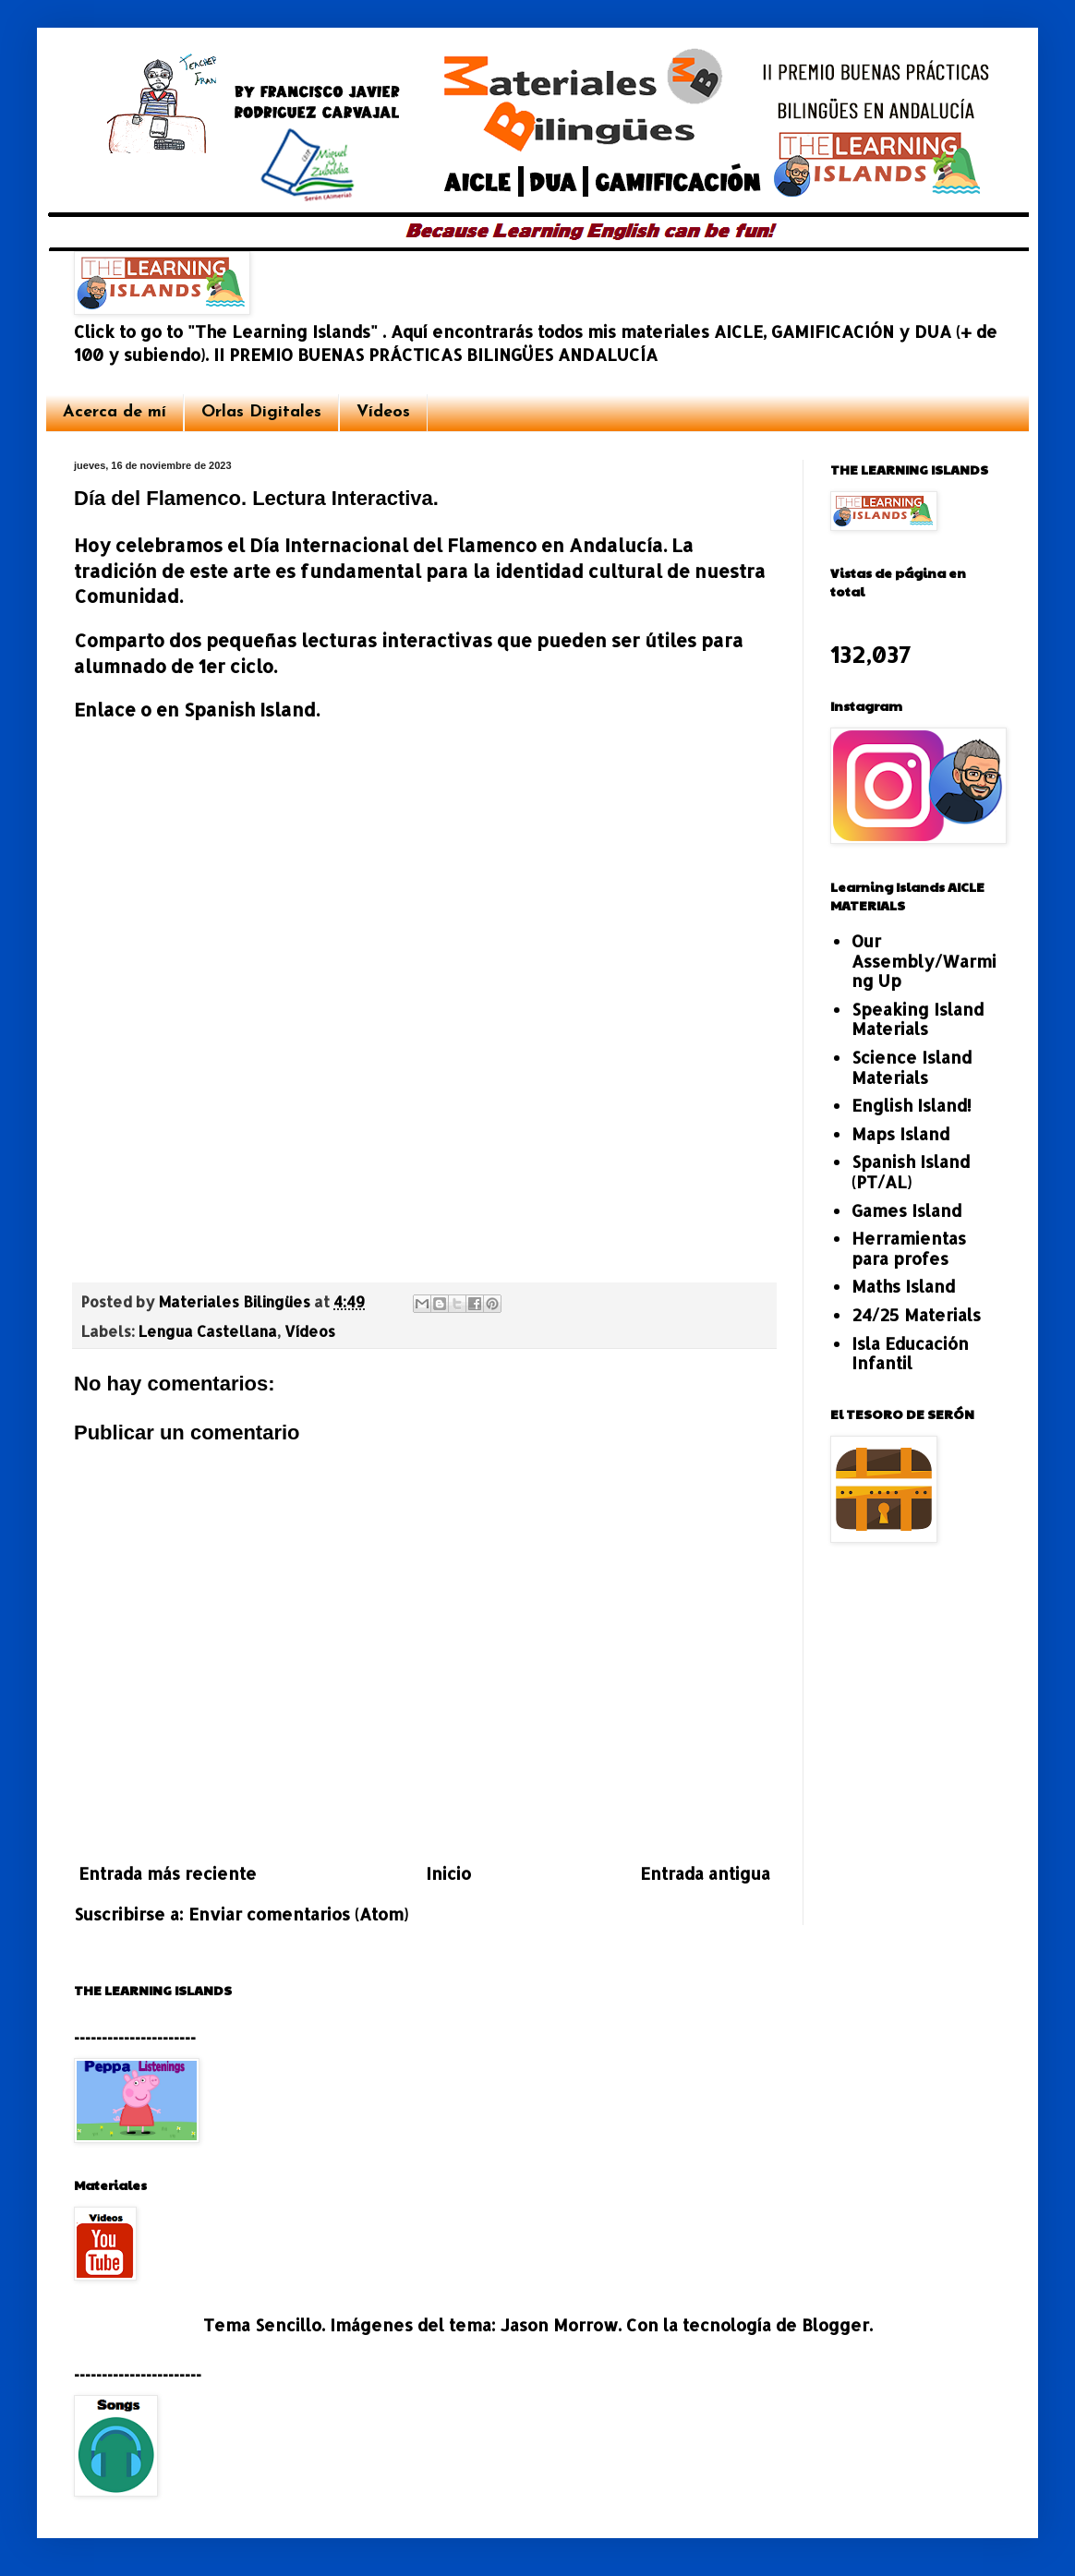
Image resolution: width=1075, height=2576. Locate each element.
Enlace (107, 709)
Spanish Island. (252, 709)
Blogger (835, 2324)
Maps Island (900, 1133)
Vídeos (383, 412)
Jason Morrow (559, 2324)
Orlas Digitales (261, 412)
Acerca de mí (114, 412)
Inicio (448, 1873)
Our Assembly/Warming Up (924, 960)
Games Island (906, 1210)
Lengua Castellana (208, 1331)
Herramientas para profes (909, 1248)
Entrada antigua (705, 1873)
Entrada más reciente (168, 1873)
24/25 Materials (916, 1314)
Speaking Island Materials (918, 1019)
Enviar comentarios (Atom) (298, 1913)
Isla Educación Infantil (910, 1353)
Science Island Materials (912, 1067)
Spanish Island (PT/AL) (911, 1171)
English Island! (912, 1104)
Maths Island (903, 1285)
